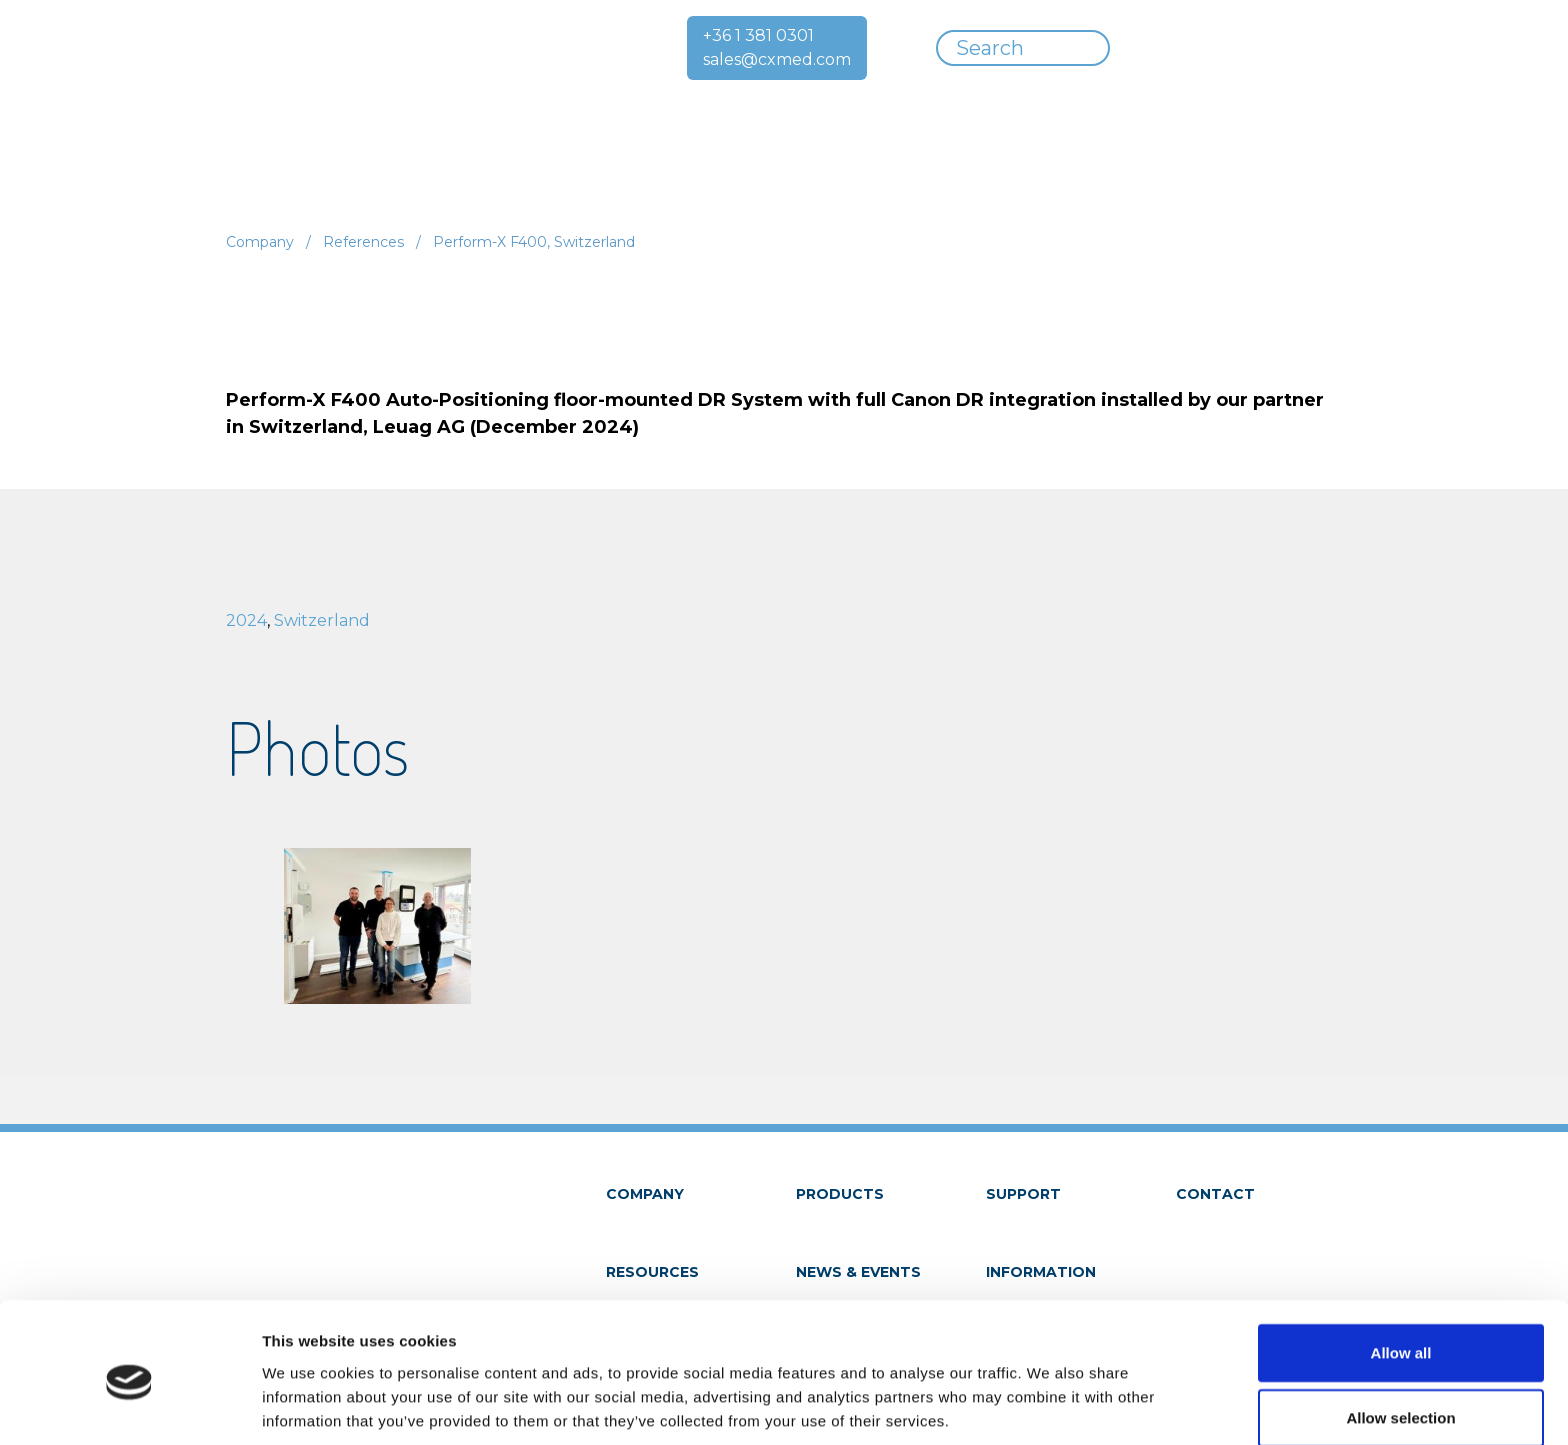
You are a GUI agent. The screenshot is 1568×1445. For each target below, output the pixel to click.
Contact (1215, 1194)
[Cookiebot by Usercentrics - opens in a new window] (129, 1406)
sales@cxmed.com (777, 59)
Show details (1049, 1405)
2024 (246, 620)
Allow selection (1400, 1338)
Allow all (1401, 1272)
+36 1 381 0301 (758, 35)
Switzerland (322, 620)
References (363, 242)
